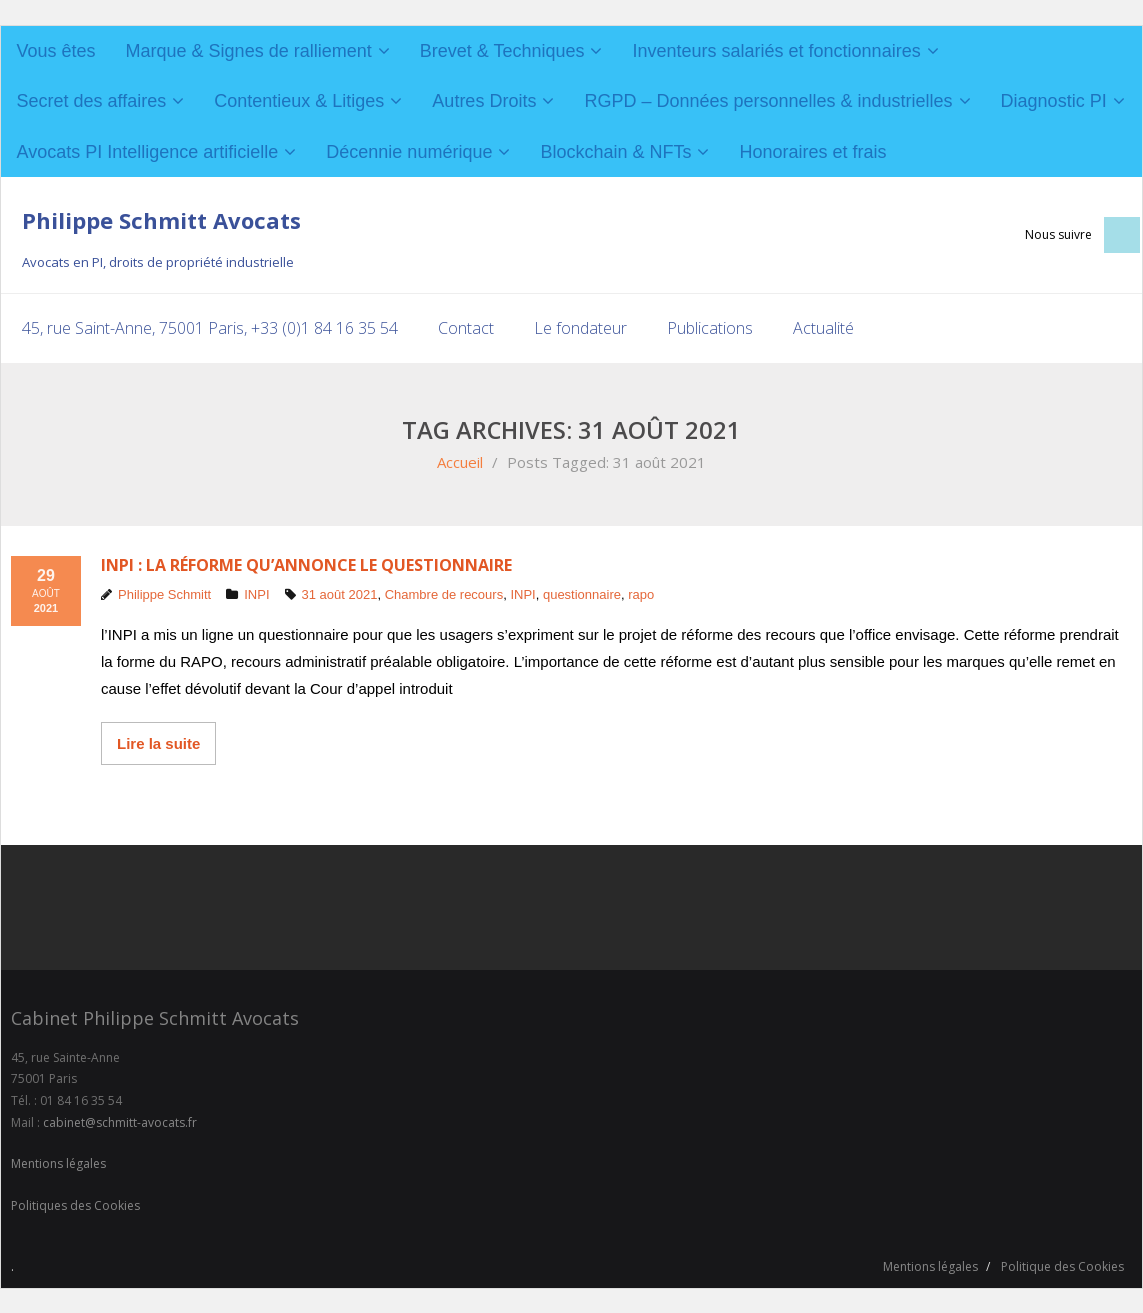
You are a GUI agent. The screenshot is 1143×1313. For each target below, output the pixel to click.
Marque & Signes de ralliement (249, 51)
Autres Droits (484, 101)
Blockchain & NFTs (615, 152)
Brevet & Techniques (502, 51)
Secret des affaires (92, 101)
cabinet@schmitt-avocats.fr (120, 1121)
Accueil (460, 461)
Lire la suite (158, 743)
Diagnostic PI (1054, 101)
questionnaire (582, 594)
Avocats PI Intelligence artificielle (148, 152)
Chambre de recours (444, 594)
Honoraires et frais (812, 152)
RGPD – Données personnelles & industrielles (768, 101)
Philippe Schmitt (164, 594)
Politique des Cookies (1062, 1266)
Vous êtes (56, 51)
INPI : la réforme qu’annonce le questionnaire (306, 564)
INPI (256, 594)
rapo (641, 594)
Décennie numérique (409, 152)
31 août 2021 (340, 594)
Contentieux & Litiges (299, 101)
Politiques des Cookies (75, 1204)
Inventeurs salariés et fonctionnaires (776, 51)
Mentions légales (58, 1163)
